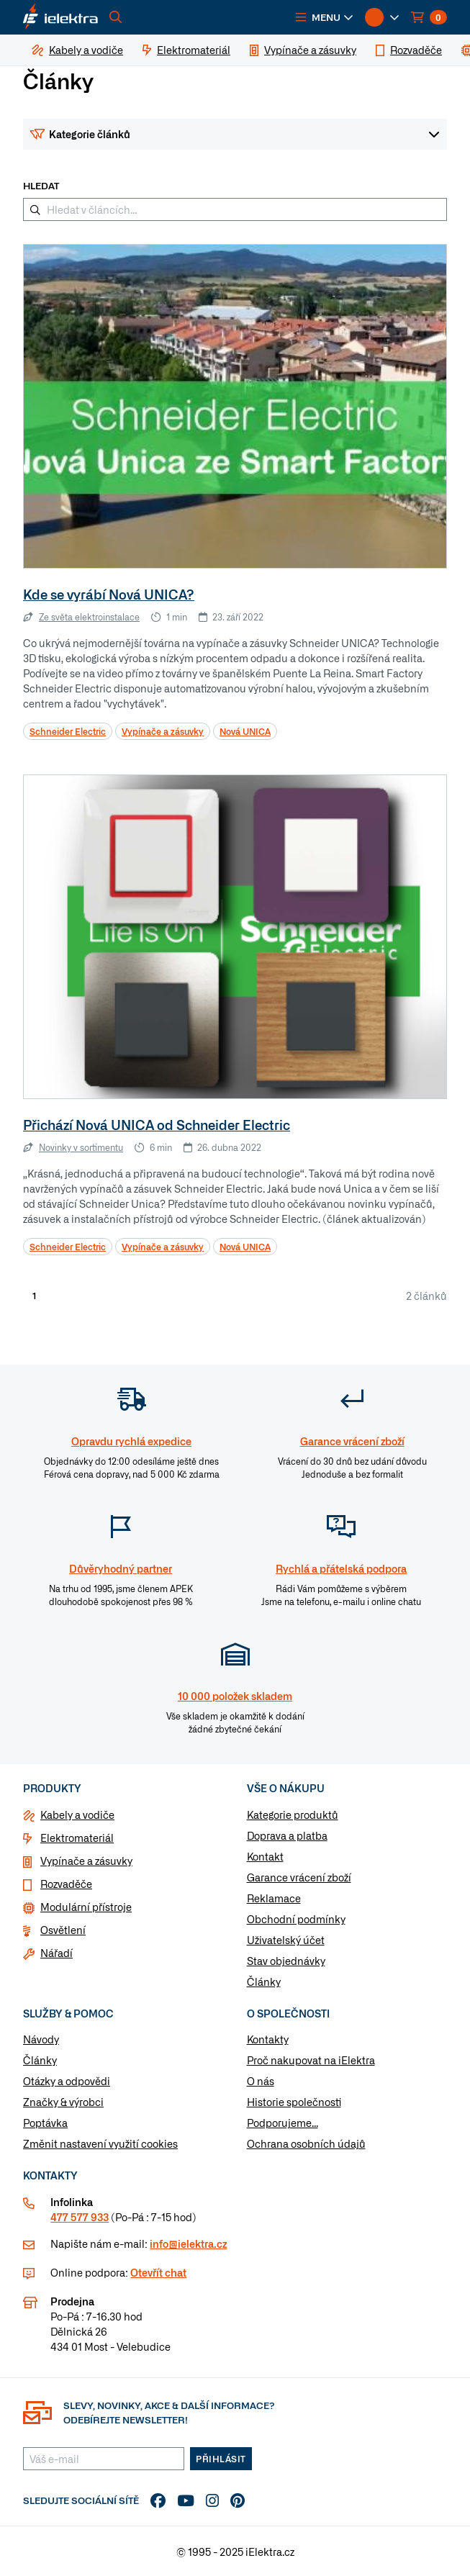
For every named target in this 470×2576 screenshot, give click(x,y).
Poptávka (45, 2122)
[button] (324, 17)
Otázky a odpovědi (66, 2081)
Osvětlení (63, 1929)
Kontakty (268, 2039)
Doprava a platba (287, 1835)
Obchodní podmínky (296, 1919)
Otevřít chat (158, 2272)
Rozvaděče (66, 1883)
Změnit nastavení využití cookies (100, 2143)
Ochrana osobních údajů (306, 2143)
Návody (41, 2039)
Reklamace (274, 1898)
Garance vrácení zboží (299, 1877)
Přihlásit (221, 2459)
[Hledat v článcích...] (235, 209)
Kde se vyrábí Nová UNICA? (108, 594)
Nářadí (56, 1952)
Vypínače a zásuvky (86, 1860)
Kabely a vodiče (77, 1814)
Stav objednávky (286, 1960)
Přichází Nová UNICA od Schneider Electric (156, 1124)
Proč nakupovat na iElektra (311, 2060)
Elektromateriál (77, 1837)
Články (264, 1981)
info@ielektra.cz (188, 2243)
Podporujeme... (282, 2122)
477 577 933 (79, 2217)
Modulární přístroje (86, 1906)
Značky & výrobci (63, 2101)
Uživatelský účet (286, 1939)
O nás (260, 2081)
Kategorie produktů (292, 1814)
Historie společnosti (294, 2101)
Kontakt (265, 1856)
